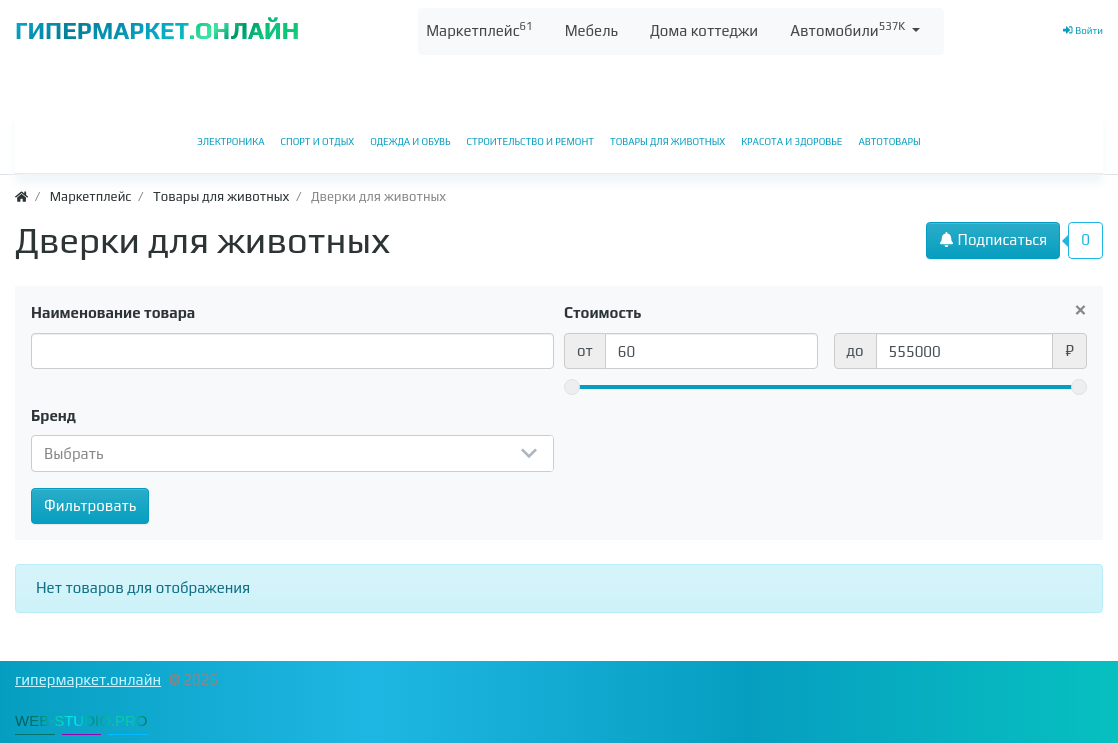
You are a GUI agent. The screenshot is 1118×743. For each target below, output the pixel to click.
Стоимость (603, 312)
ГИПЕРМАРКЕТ (157, 30)
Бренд (53, 415)
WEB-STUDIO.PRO (81, 720)
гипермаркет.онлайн (88, 679)
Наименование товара (113, 312)
